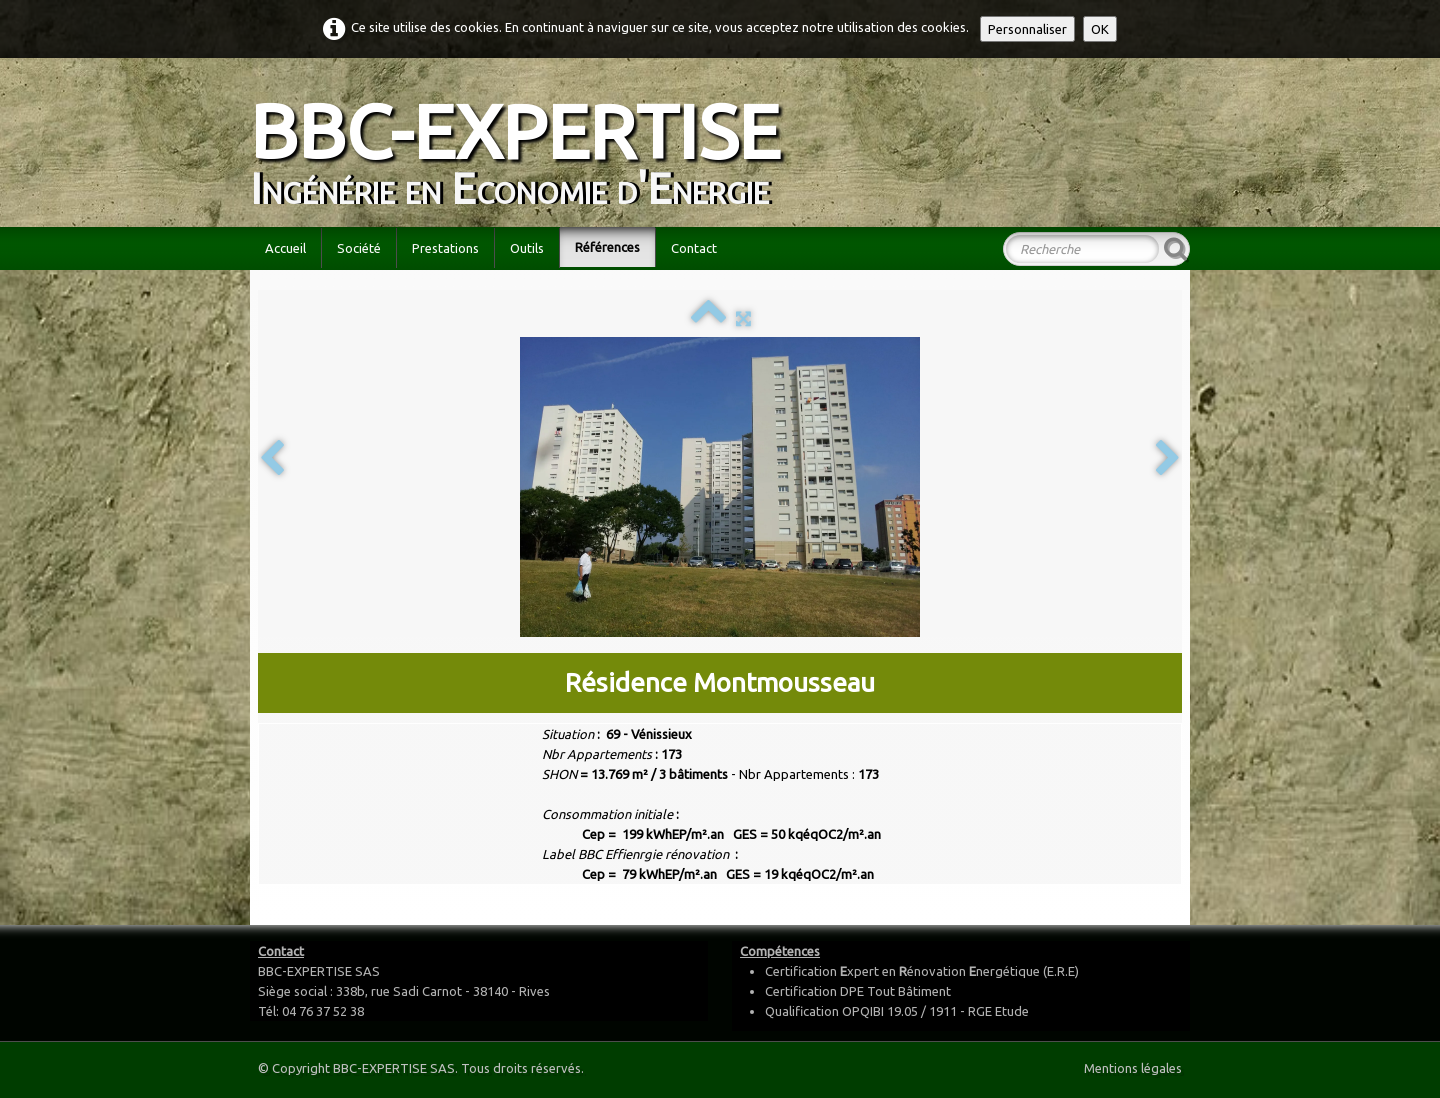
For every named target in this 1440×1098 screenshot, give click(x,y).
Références (607, 247)
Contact (694, 248)
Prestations (445, 248)
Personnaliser (1027, 29)
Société (359, 248)
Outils (527, 248)
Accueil (285, 248)
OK (1100, 29)
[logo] (522, 140)
